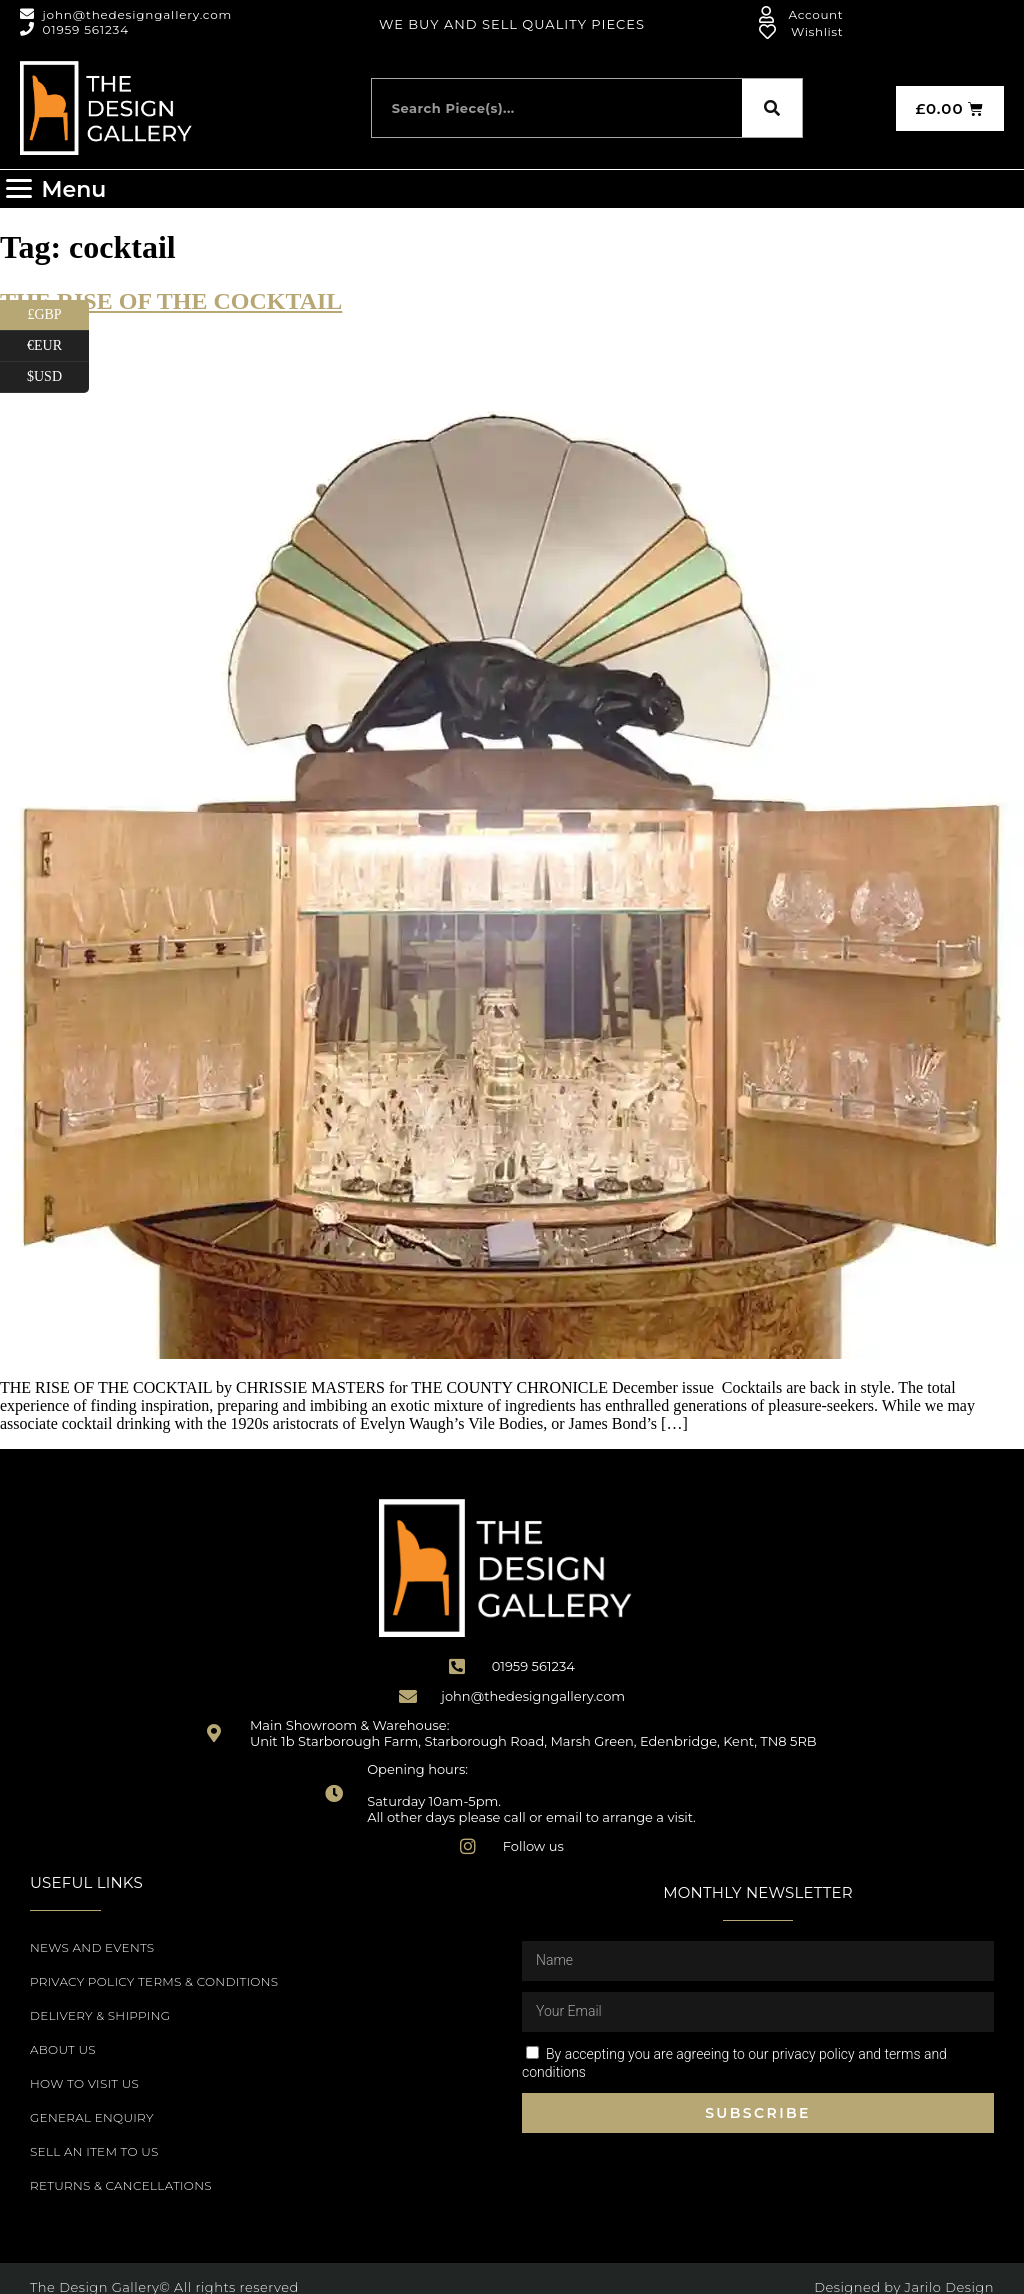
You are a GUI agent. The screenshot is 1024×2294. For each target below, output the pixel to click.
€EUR (58, 346)
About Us (63, 2049)
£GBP (58, 315)
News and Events (92, 1947)
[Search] (772, 108)
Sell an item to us (94, 2151)
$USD (58, 377)
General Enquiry (92, 2117)
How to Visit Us (84, 2083)
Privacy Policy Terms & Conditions (154, 1981)
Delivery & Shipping (100, 2015)
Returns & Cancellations (121, 2185)
